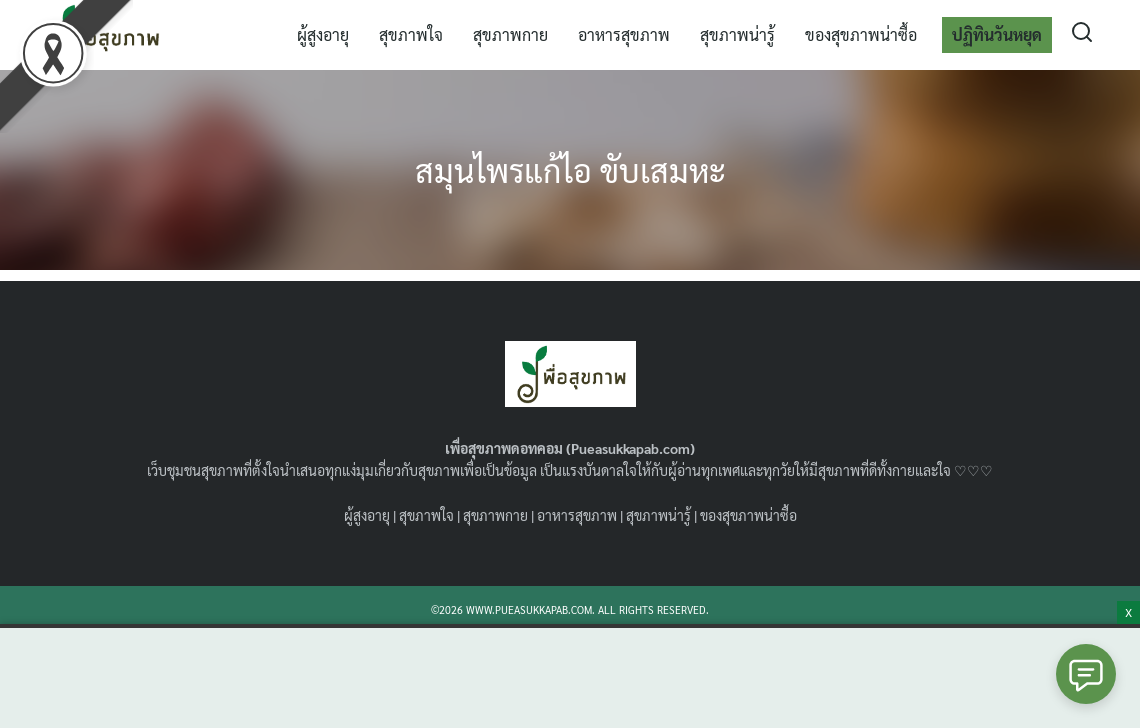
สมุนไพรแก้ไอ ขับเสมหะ (570, 169)
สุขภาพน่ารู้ (737, 34)
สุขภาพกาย (510, 34)
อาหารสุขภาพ (624, 34)
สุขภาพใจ (411, 34)
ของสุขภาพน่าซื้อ (861, 34)
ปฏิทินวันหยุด (997, 34)
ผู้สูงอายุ (323, 34)
